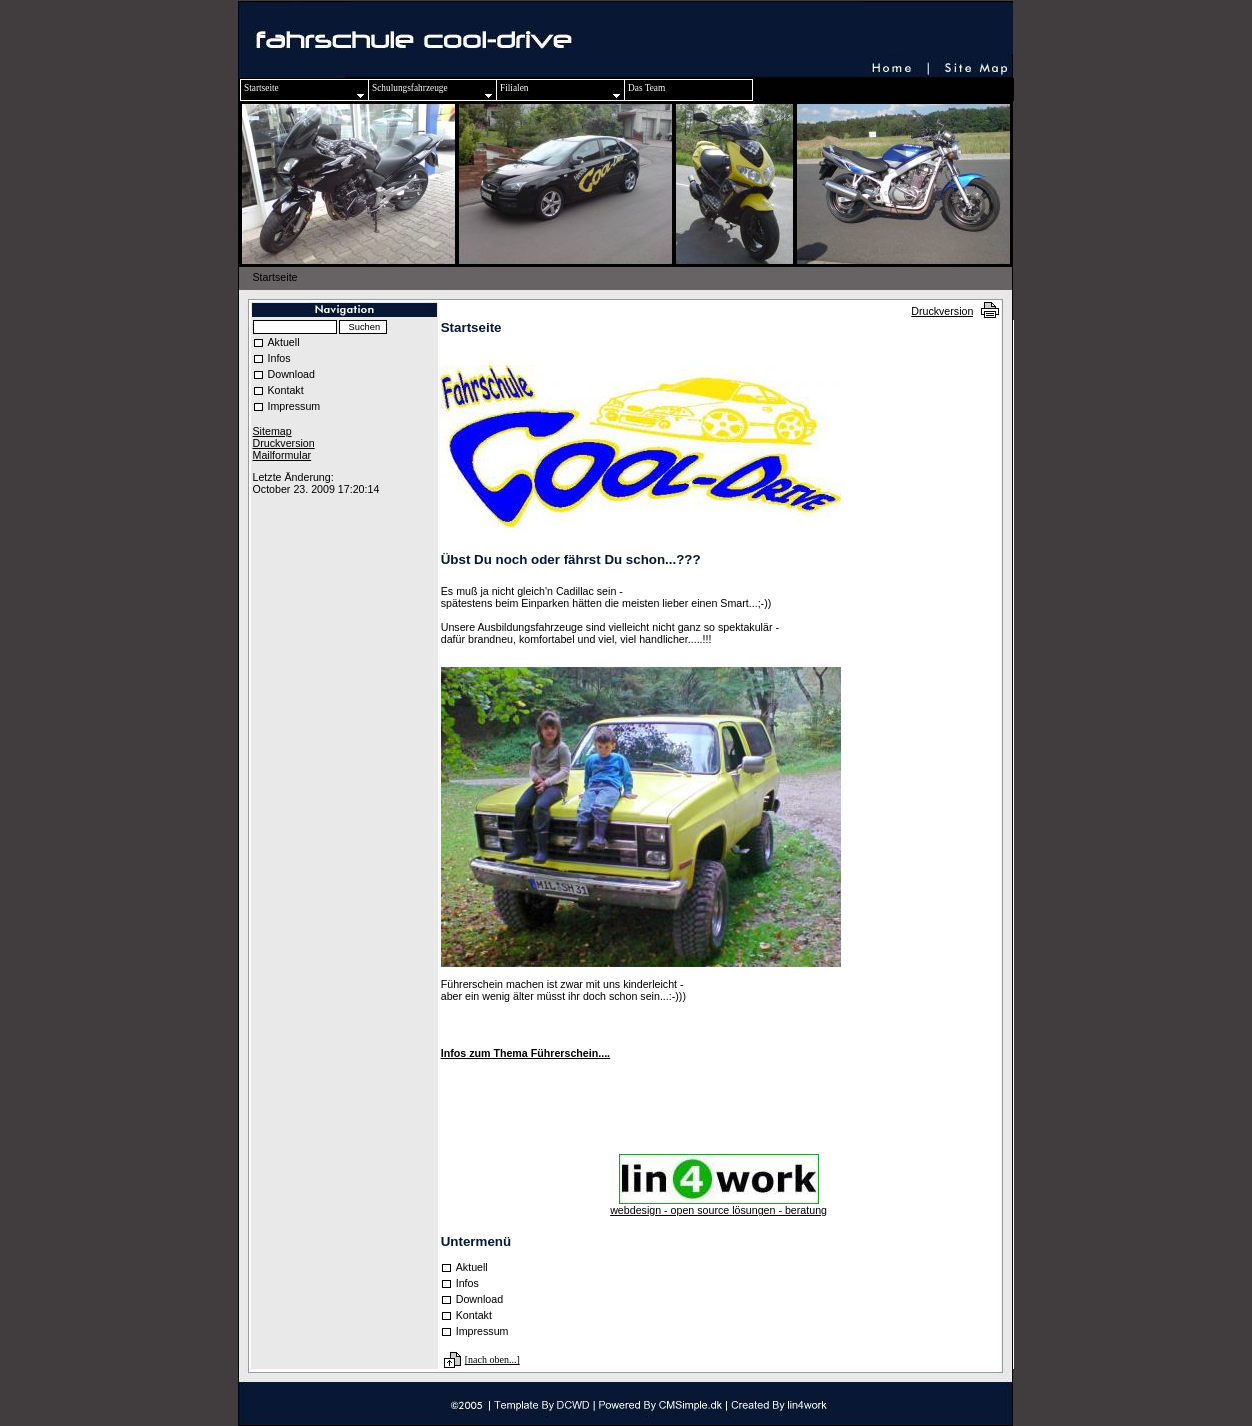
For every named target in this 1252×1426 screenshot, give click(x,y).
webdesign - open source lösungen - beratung (718, 1210)
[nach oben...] (492, 1359)
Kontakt (286, 390)
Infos (279, 358)
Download (291, 374)
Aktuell (284, 342)
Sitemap (272, 431)
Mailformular (282, 455)
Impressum (294, 406)
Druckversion (942, 311)
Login (264, 466)
